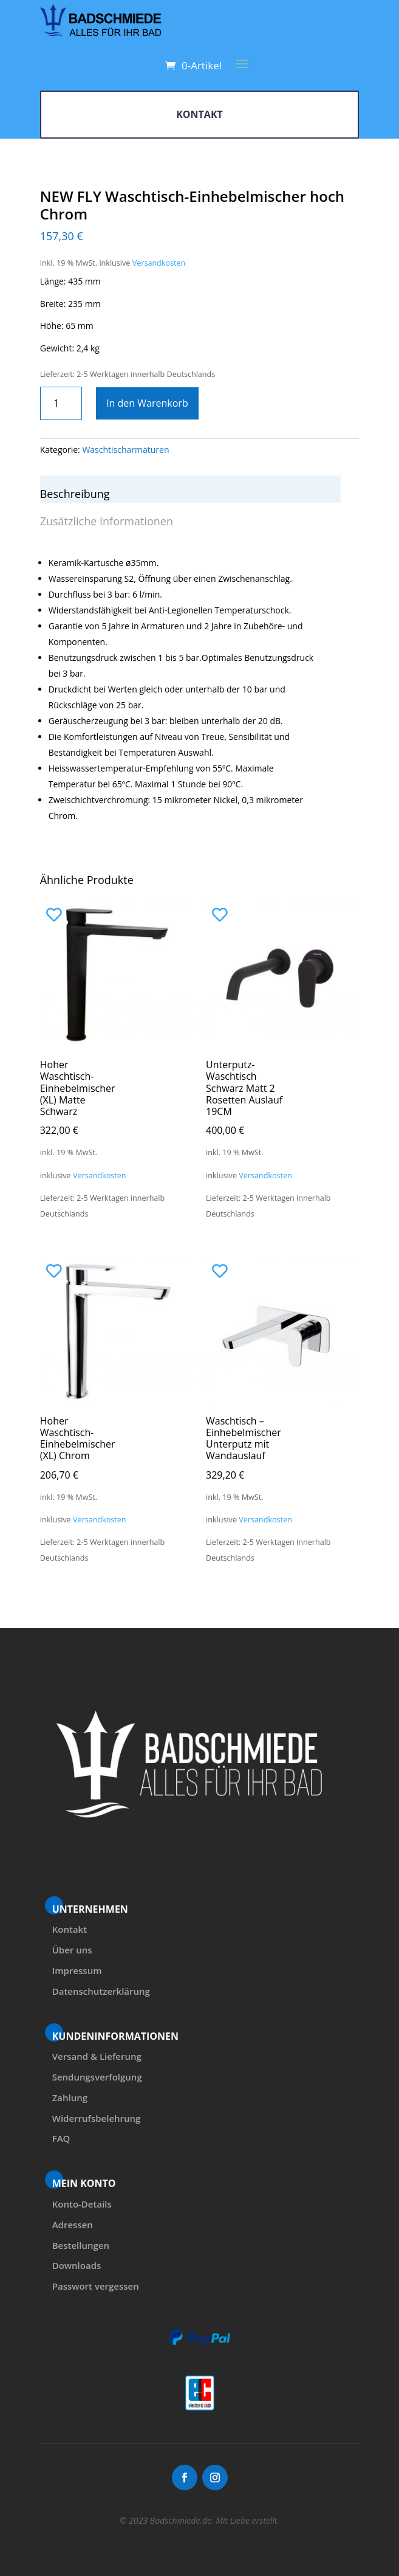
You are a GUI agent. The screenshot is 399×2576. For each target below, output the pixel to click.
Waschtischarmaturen (125, 449)
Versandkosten (159, 263)
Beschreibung (75, 493)
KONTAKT (199, 114)
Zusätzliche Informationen (106, 521)
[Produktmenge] (61, 403)
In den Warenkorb (147, 403)
